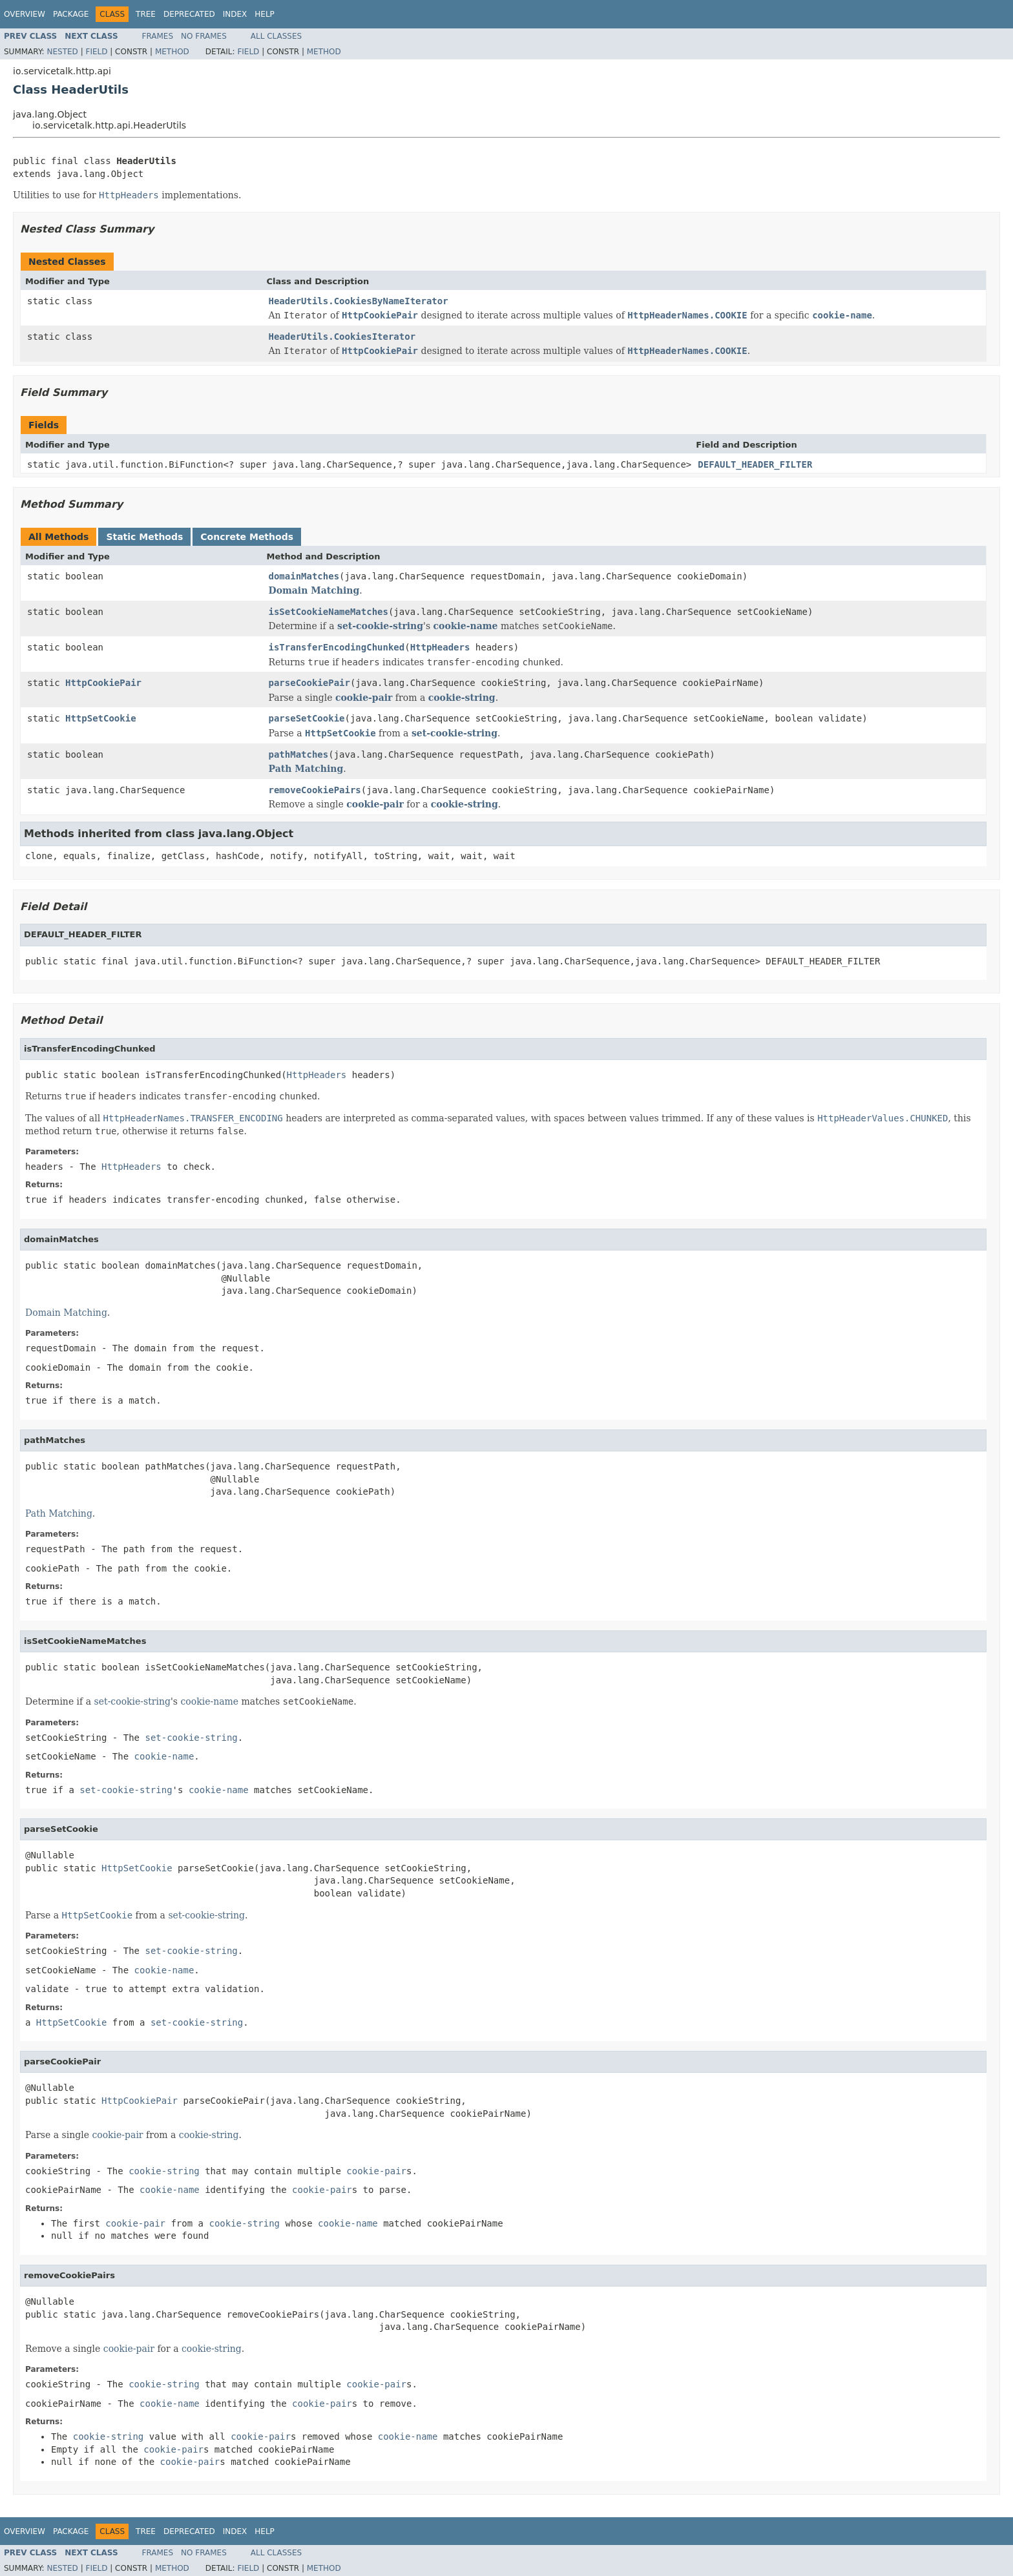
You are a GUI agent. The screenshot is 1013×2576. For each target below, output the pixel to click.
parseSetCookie (307, 718)
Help (265, 14)
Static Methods (144, 537)
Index (235, 14)
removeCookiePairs (315, 790)
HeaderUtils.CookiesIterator (342, 336)
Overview (24, 14)
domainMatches (304, 576)
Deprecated (189, 14)
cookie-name (465, 626)
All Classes (276, 36)
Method (172, 51)
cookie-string (462, 697)
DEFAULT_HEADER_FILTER (755, 464)
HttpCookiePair (103, 683)
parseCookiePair (309, 683)
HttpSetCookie (100, 718)
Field (96, 51)
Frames (158, 36)
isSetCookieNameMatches (328, 612)
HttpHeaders (440, 647)
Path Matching (306, 768)
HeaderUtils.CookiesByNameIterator (358, 301)
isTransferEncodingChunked (337, 647)
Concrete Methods (246, 537)
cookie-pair (364, 697)
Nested (62, 51)
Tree (146, 14)
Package (71, 14)
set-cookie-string (380, 626)
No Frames (204, 36)
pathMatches (299, 754)
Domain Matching (314, 590)
